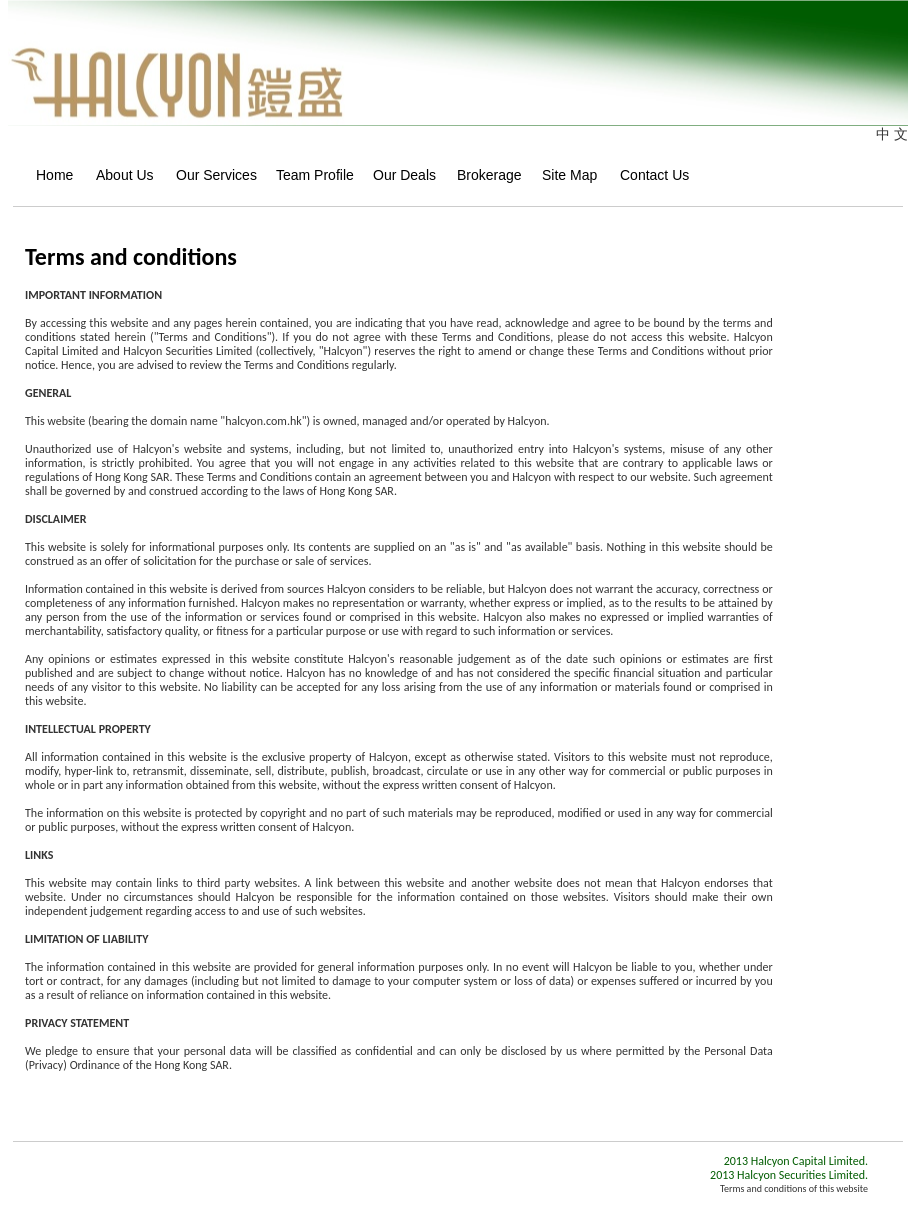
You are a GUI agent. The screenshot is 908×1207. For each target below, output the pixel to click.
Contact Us (649, 175)
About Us (119, 175)
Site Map (564, 175)
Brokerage (483, 175)
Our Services (209, 175)
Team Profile (308, 175)
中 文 (892, 134)
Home (49, 175)
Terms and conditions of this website (794, 1188)
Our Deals (398, 175)
